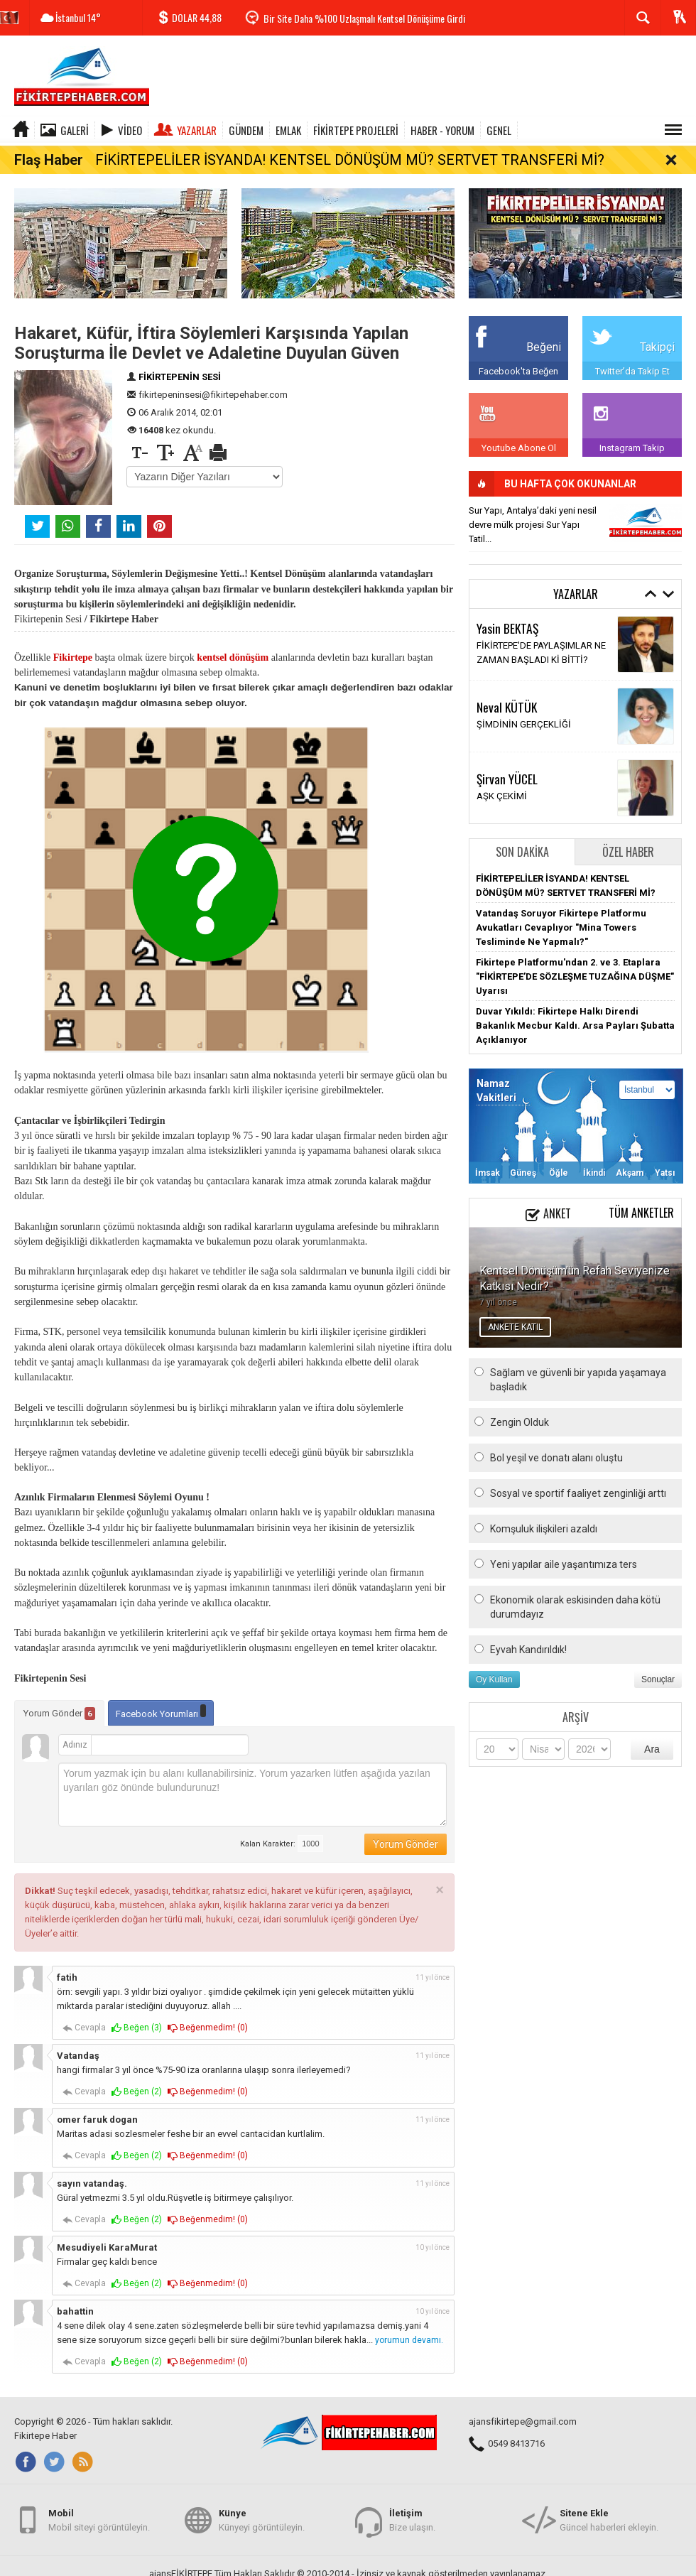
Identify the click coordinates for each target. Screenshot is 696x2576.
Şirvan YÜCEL (507, 767)
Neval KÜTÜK (507, 695)
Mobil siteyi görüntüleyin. (99, 2534)
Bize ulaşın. (412, 2534)
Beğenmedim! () (208, 2016)
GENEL (498, 130)
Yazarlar (197, 130)
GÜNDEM (246, 130)
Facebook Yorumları (161, 1700)
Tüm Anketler (641, 1200)
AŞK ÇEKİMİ (502, 784)
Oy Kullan (494, 1667)
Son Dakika (522, 839)
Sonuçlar (658, 1667)
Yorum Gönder (59, 1702)
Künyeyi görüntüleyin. (262, 2534)
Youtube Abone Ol (519, 436)
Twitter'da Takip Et (632, 359)
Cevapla (84, 2016)
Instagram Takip (632, 436)
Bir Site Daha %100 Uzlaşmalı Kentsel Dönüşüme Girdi (364, 18)
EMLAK (288, 130)
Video (130, 130)
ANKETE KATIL (515, 1315)
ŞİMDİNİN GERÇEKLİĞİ (524, 713)
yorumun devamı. (409, 2329)
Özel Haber (628, 839)
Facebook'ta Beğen (518, 359)
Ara (652, 1737)
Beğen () (137, 2016)
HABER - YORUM (442, 130)
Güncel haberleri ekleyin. (609, 2534)
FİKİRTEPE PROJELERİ (355, 130)
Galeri (74, 130)
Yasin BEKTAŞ (507, 616)
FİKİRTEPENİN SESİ (179, 364)
